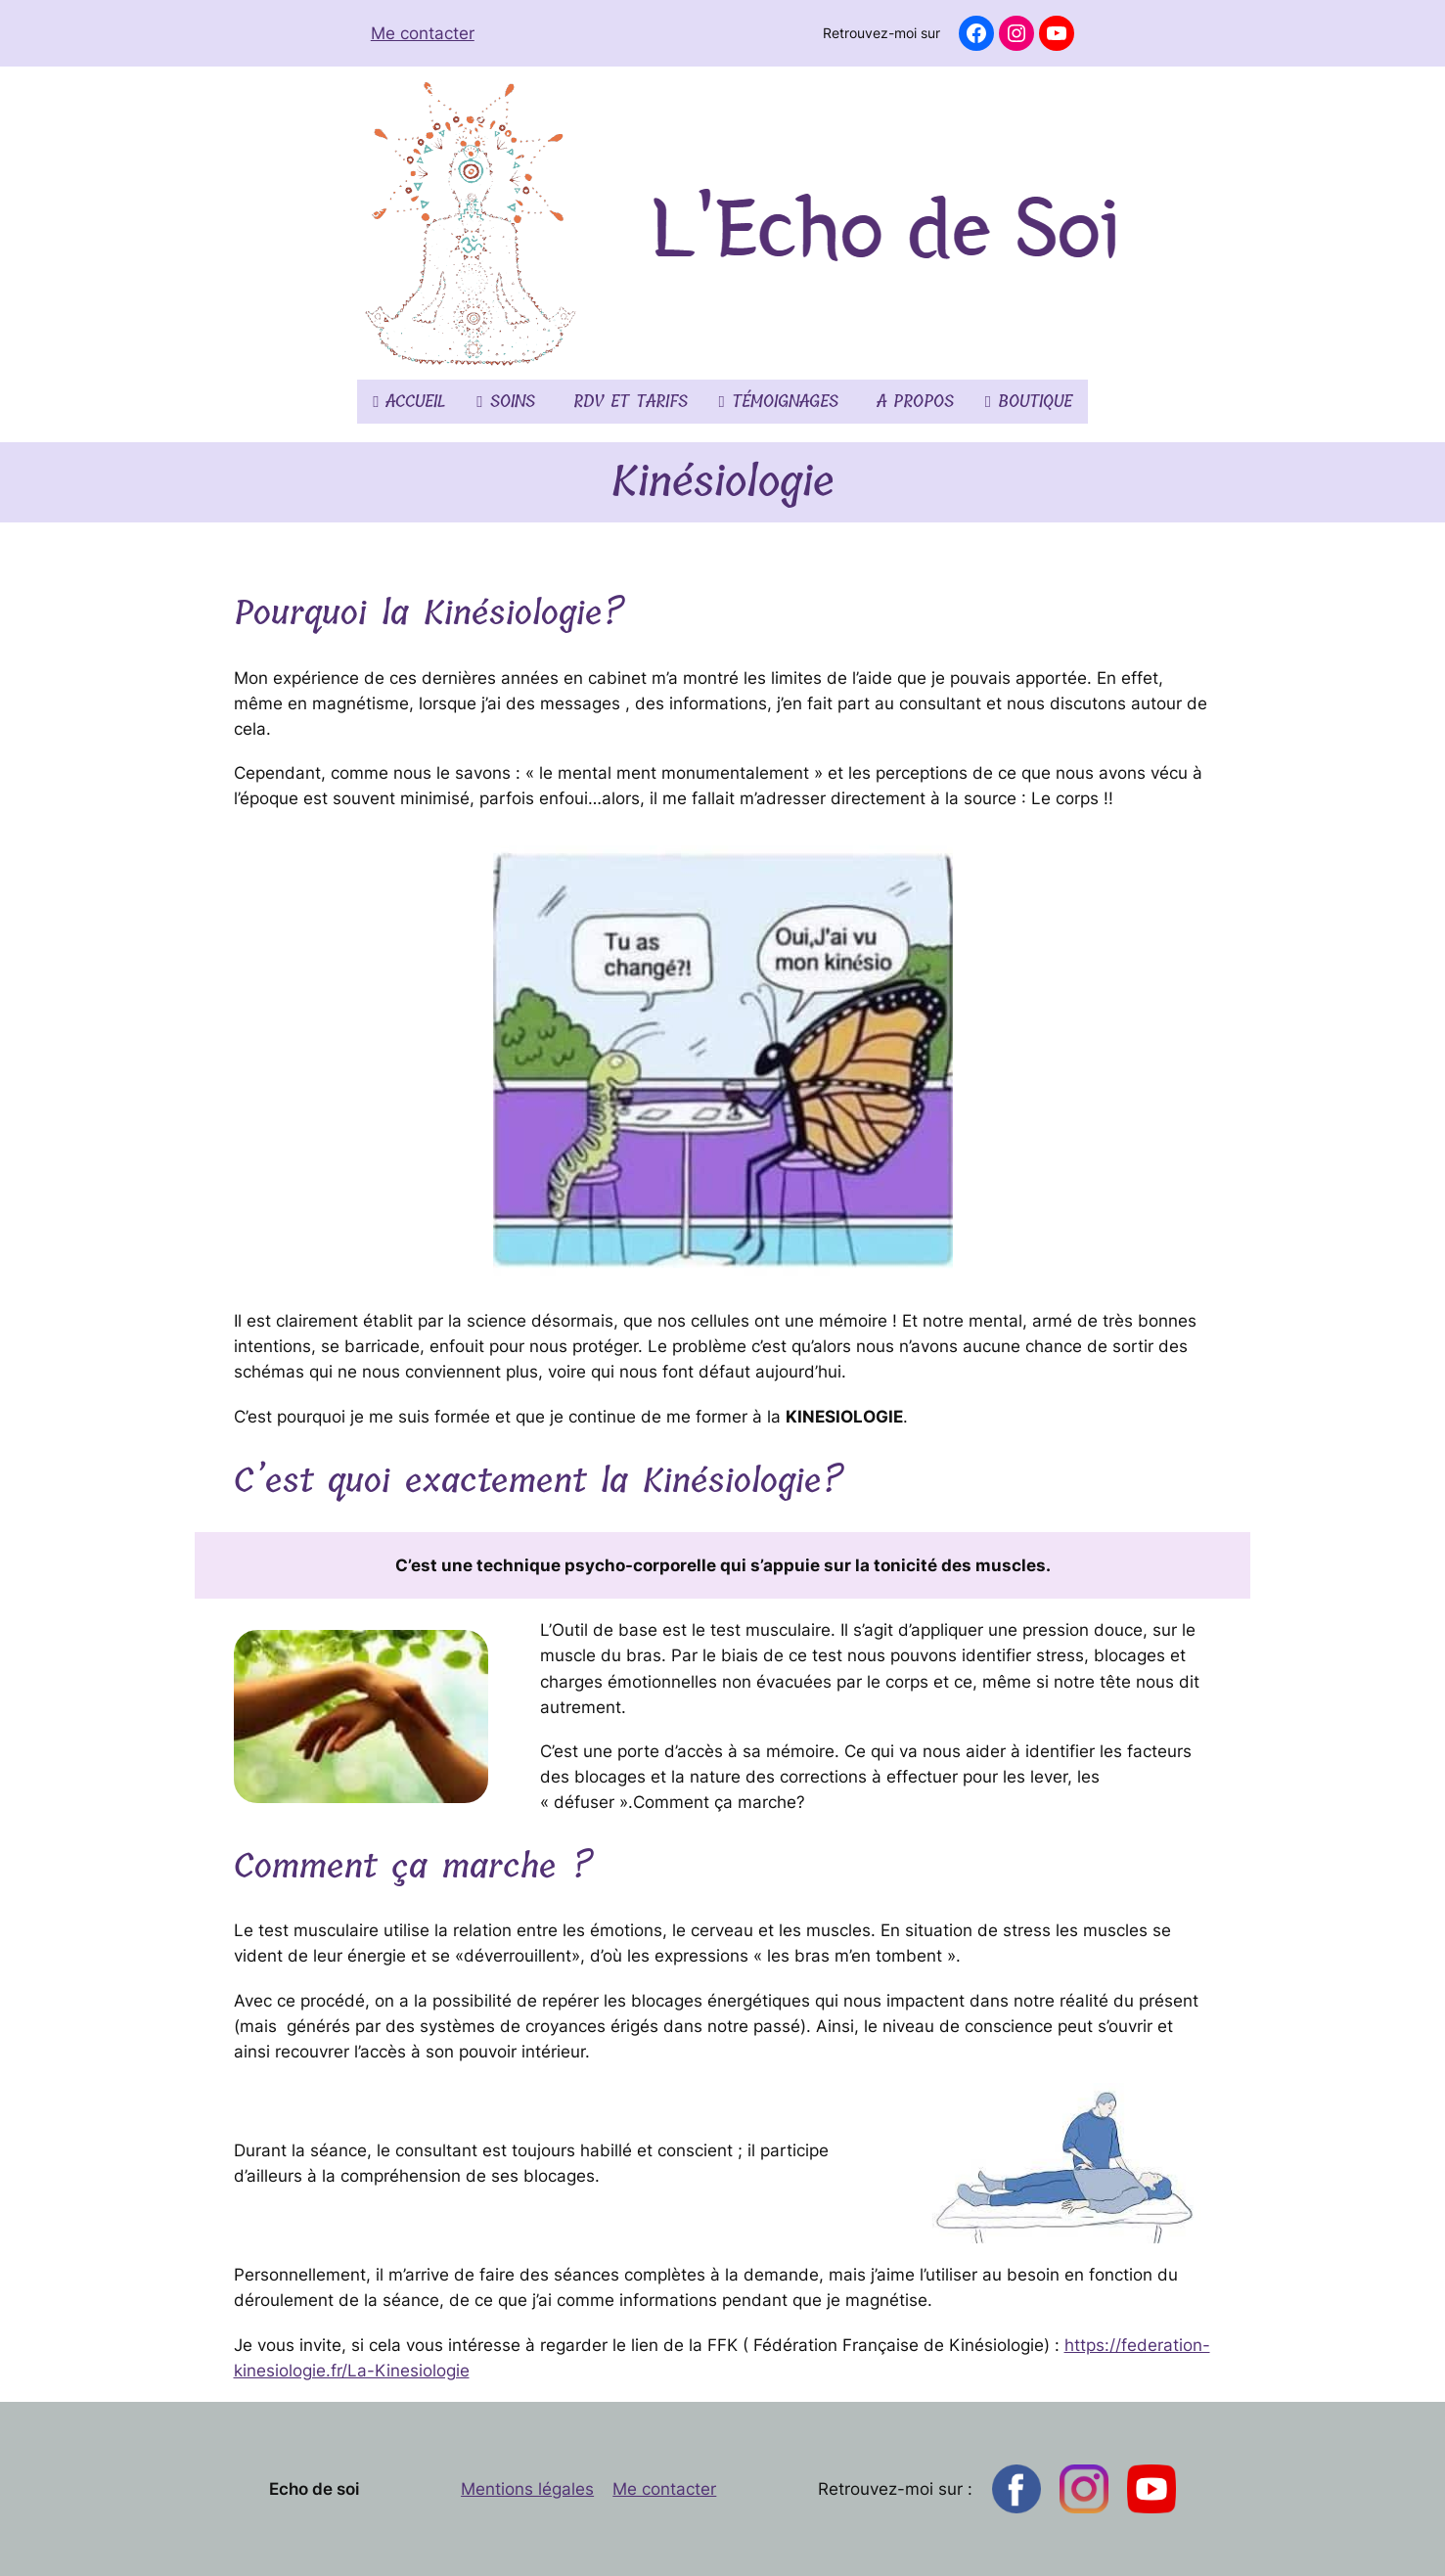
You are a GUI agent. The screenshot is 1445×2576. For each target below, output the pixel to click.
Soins (505, 401)
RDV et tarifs (627, 401)
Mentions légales (527, 2489)
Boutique (1028, 401)
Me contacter (422, 33)
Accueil (409, 401)
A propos (912, 401)
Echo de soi (314, 2489)
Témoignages (778, 401)
